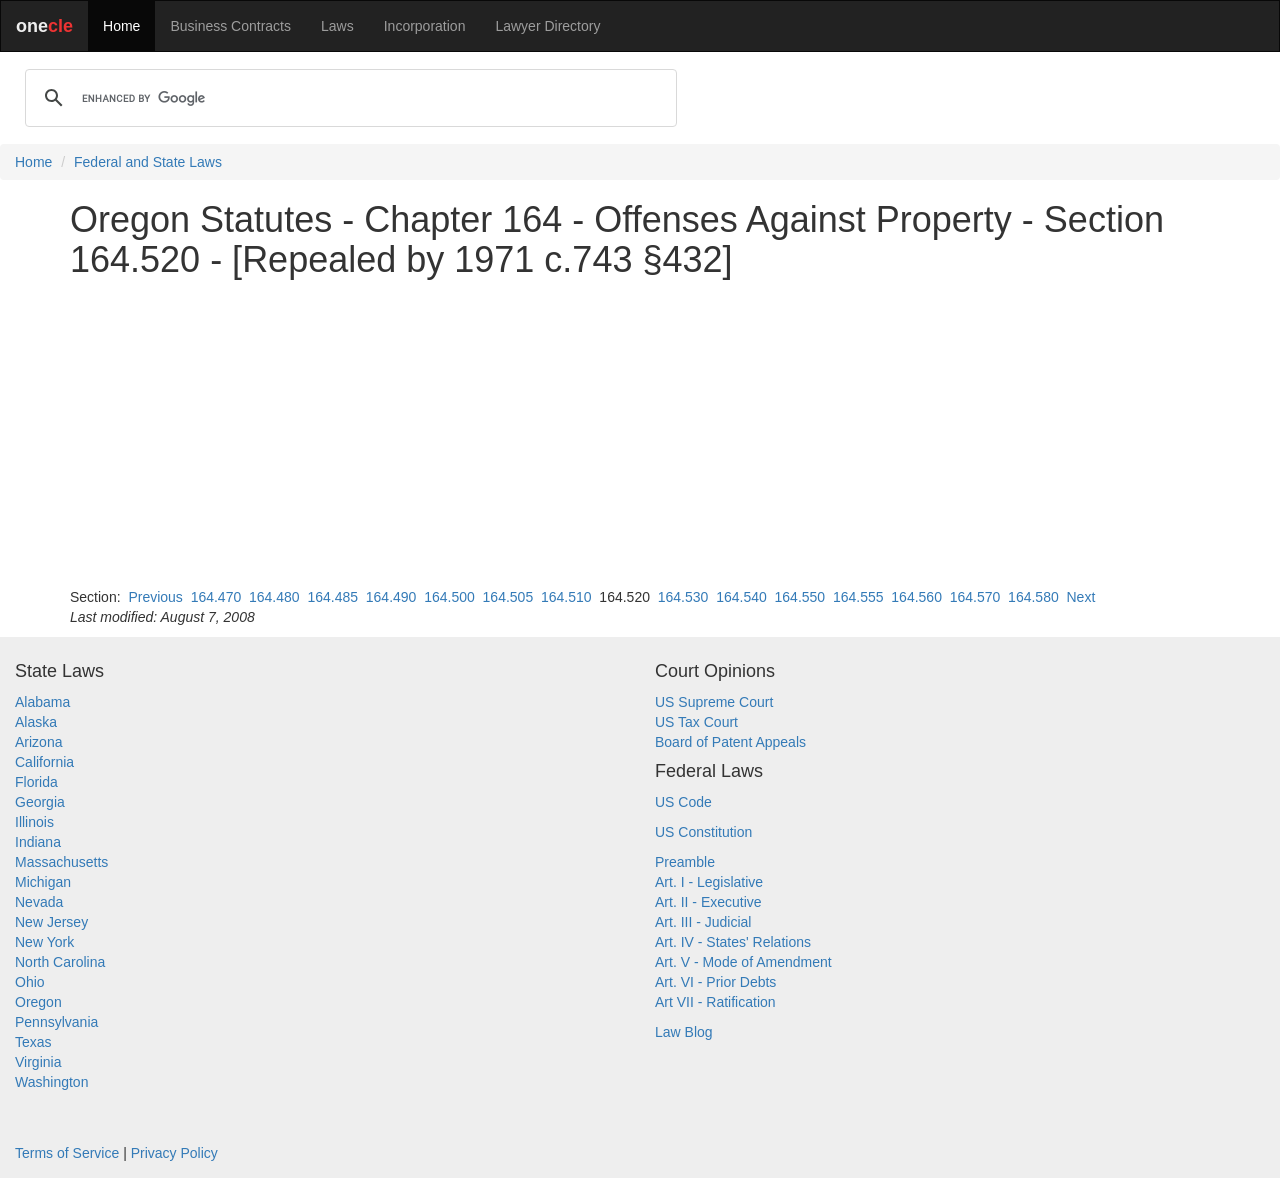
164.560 (916, 597)
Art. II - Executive (708, 902)
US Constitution (703, 832)
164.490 (391, 597)
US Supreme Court (714, 702)
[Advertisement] (640, 433)
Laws (337, 26)
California (44, 762)
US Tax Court (696, 722)
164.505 (508, 597)
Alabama (42, 702)
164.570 (975, 597)
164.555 (858, 597)
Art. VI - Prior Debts (715, 982)
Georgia (40, 802)
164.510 (566, 597)
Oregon (38, 1002)
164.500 (449, 597)
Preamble (685, 862)
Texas (33, 1042)
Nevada (39, 902)
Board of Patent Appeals (730, 742)
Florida (36, 782)
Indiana (38, 842)
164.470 (216, 597)
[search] (348, 98)
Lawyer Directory (547, 26)
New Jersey (51, 922)
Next (1080, 597)
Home (121, 26)
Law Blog (684, 1032)
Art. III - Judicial (703, 922)
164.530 (683, 597)
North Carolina (60, 962)
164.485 (332, 597)
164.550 (800, 597)
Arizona (38, 742)
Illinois (34, 822)
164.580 (1033, 597)
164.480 (274, 597)
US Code (683, 802)
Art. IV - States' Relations (733, 942)
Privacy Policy (174, 1153)
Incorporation (425, 26)
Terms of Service (67, 1153)
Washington (51, 1082)
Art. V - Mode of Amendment (743, 962)
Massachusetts (61, 862)
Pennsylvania (56, 1022)
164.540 (741, 597)
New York (44, 942)
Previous (155, 597)
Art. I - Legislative (709, 882)
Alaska (36, 722)
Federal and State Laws (148, 162)
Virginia (38, 1062)
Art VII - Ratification (715, 1002)
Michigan (43, 882)
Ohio (30, 982)
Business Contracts (230, 26)
